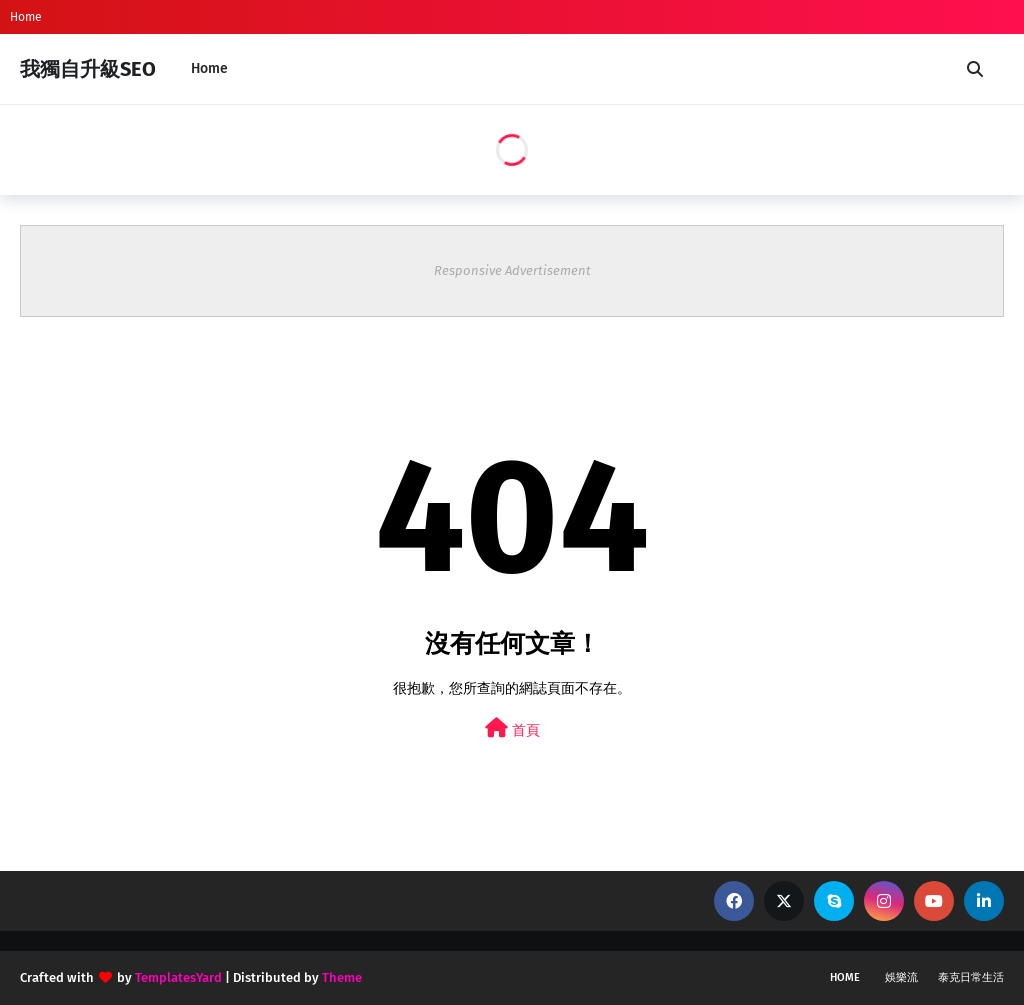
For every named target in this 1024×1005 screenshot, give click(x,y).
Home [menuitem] (209, 68)
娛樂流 (901, 977)
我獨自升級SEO (88, 69)
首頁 (512, 728)
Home (26, 17)
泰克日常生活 (971, 977)
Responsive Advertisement (512, 270)
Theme (342, 977)
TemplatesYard (178, 977)
